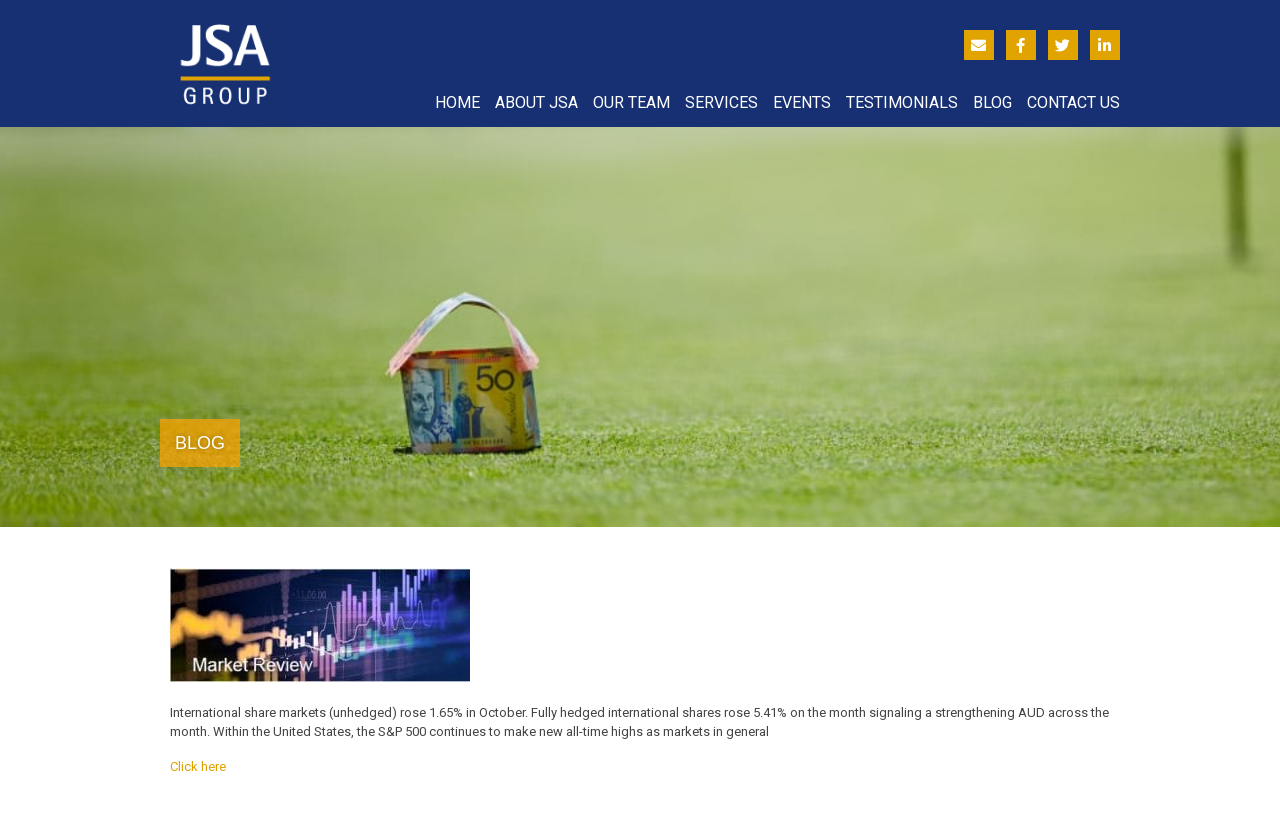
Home (457, 102)
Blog (992, 102)
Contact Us (1073, 102)
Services (721, 102)
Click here (198, 766)
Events (802, 102)
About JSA (536, 102)
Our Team (631, 102)
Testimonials (902, 102)
